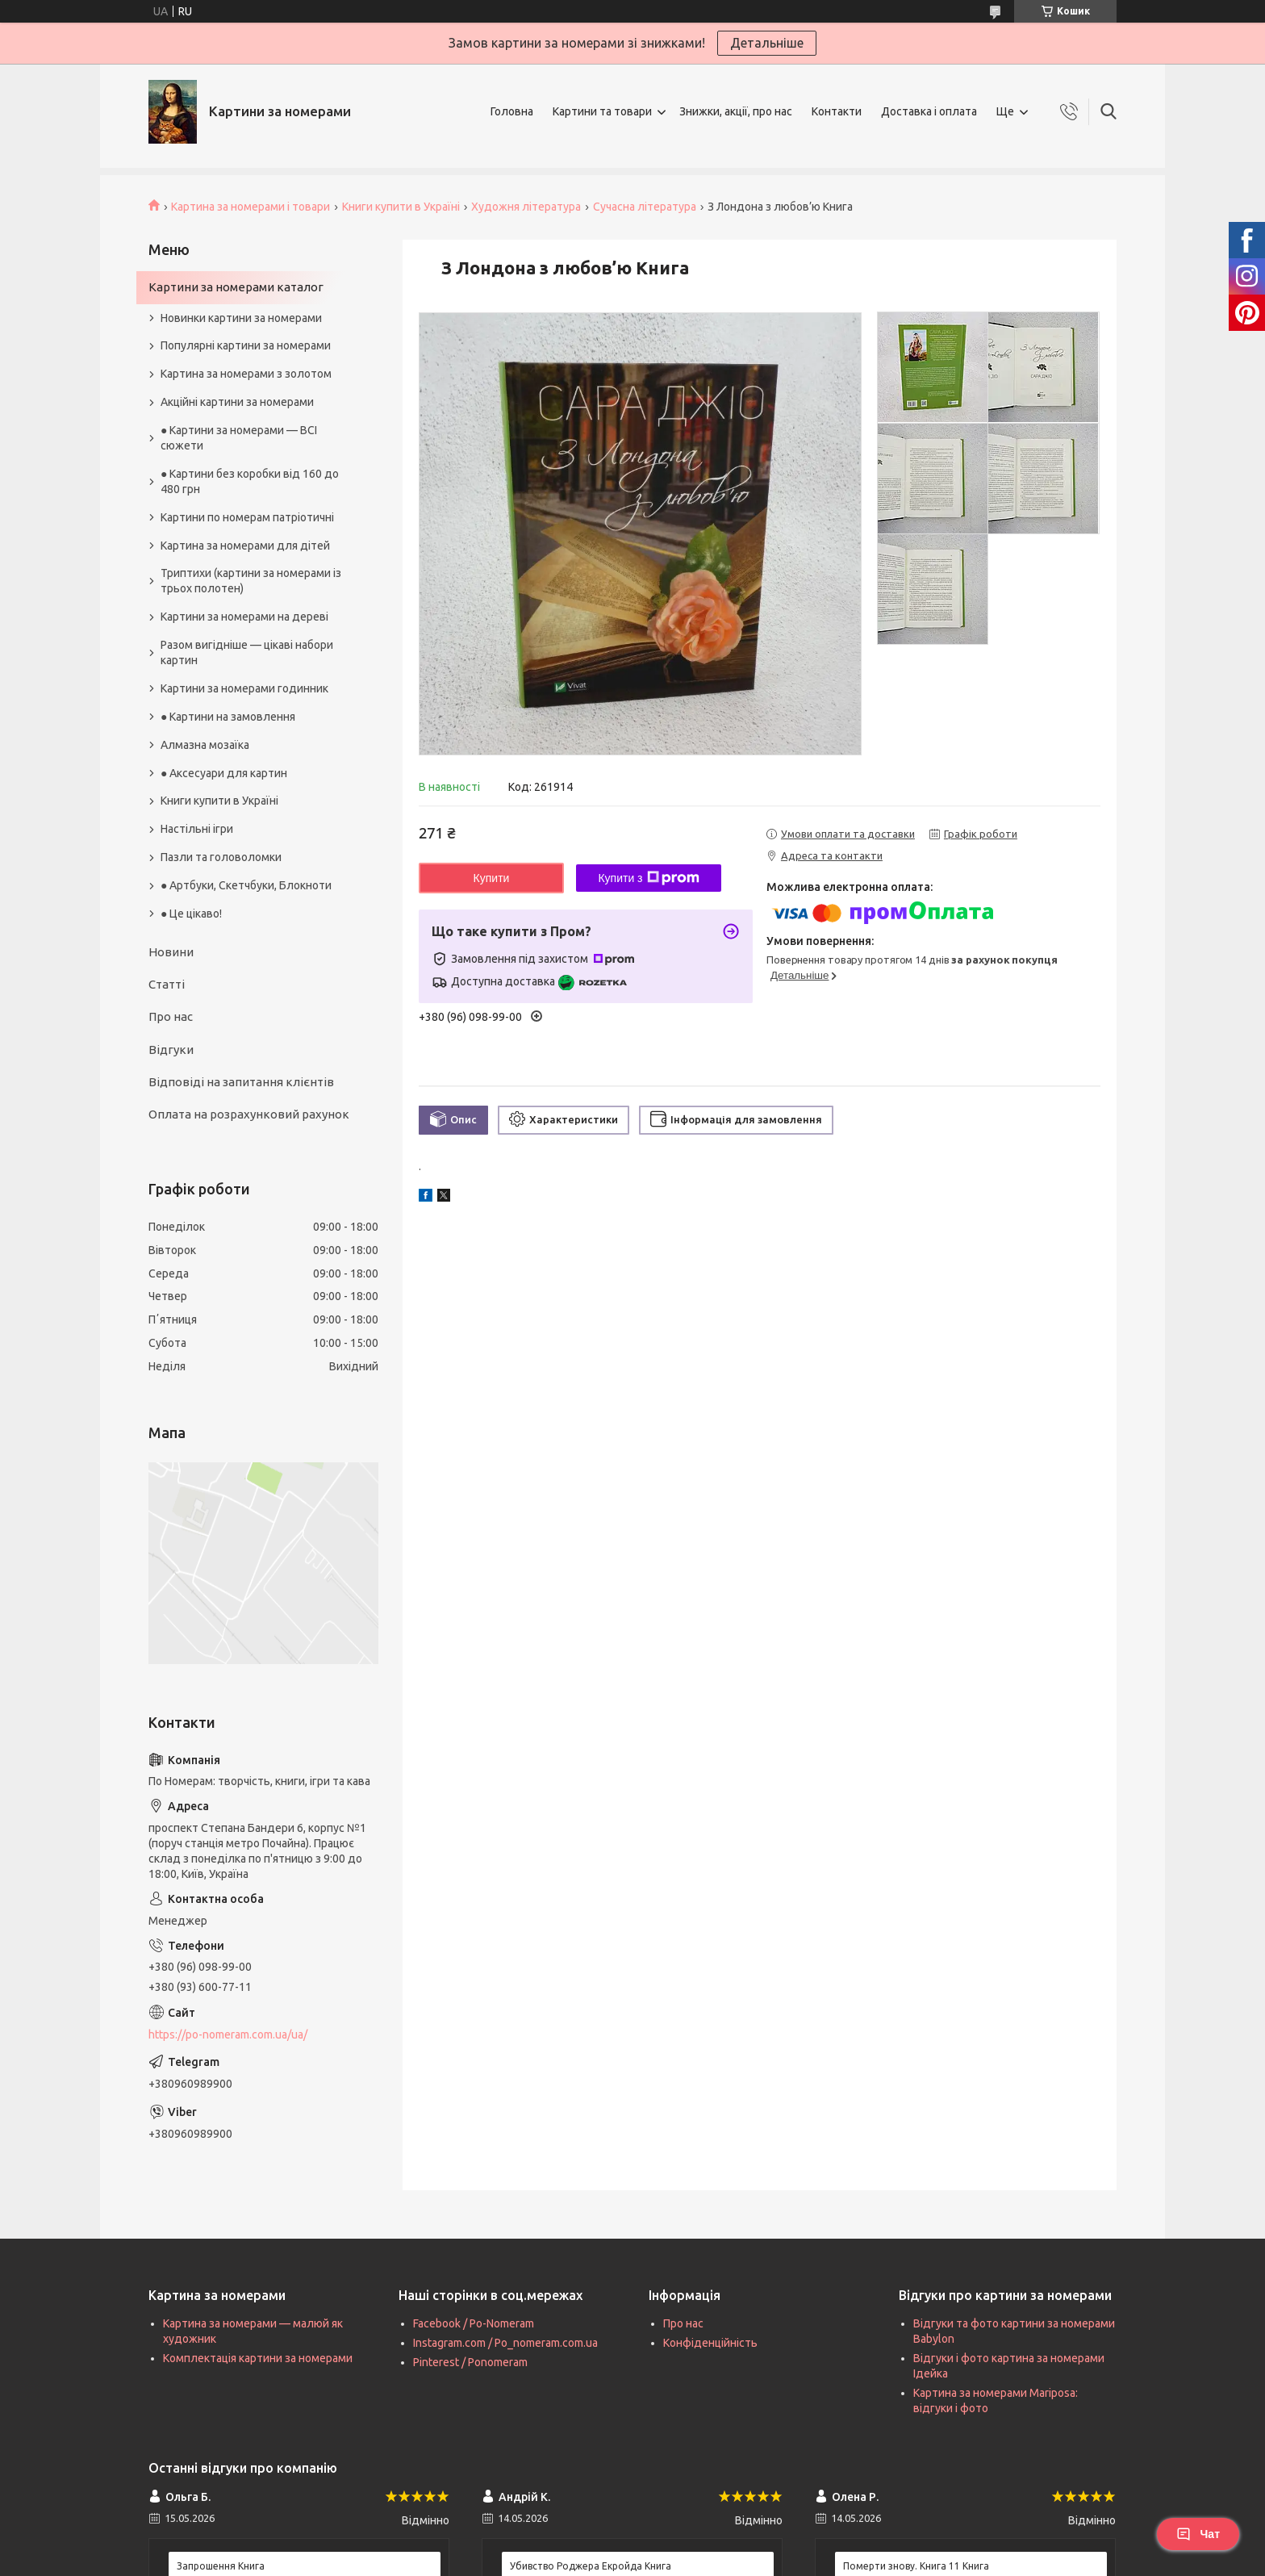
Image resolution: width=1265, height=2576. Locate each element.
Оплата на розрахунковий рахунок (248, 1114)
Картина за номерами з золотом (246, 373)
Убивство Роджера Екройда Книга (590, 2566)
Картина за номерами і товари (250, 206)
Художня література (526, 206)
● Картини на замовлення (228, 716)
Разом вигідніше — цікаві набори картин (247, 652)
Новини (171, 952)
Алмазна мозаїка (205, 744)
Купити (492, 878)
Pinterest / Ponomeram (470, 2362)
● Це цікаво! (191, 913)
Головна (512, 111)
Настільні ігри (197, 828)
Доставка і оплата (929, 111)
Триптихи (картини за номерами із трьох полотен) (251, 581)
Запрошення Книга (221, 2566)
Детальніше (767, 43)
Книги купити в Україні (401, 206)
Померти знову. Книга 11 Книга (916, 2566)
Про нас (170, 1016)
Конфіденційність (710, 2342)
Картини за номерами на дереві (244, 616)
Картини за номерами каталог (236, 287)
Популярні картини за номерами (246, 345)
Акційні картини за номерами (237, 401)
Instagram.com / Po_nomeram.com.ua (505, 2342)
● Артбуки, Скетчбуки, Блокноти (246, 885)
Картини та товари (602, 111)
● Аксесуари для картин (224, 773)
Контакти (837, 111)
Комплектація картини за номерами (258, 2358)
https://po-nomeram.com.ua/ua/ (227, 2034)
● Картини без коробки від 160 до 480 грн (250, 481)
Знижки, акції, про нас (735, 111)
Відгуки (171, 1049)
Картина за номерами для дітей (245, 545)
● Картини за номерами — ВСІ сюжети (239, 438)
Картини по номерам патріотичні (247, 517)
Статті (166, 984)
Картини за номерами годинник (244, 688)
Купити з (648, 878)
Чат (1198, 2534)
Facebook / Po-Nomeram (473, 2323)
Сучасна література (644, 206)
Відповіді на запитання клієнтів (241, 1082)
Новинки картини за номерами (241, 318)
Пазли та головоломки (221, 857)
